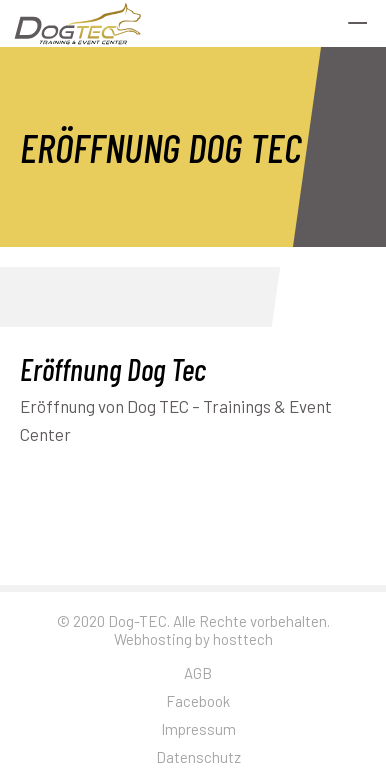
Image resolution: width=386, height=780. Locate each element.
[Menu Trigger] (357, 22)
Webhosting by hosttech (193, 639)
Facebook (198, 701)
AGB (198, 673)
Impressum (198, 729)
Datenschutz (198, 757)
